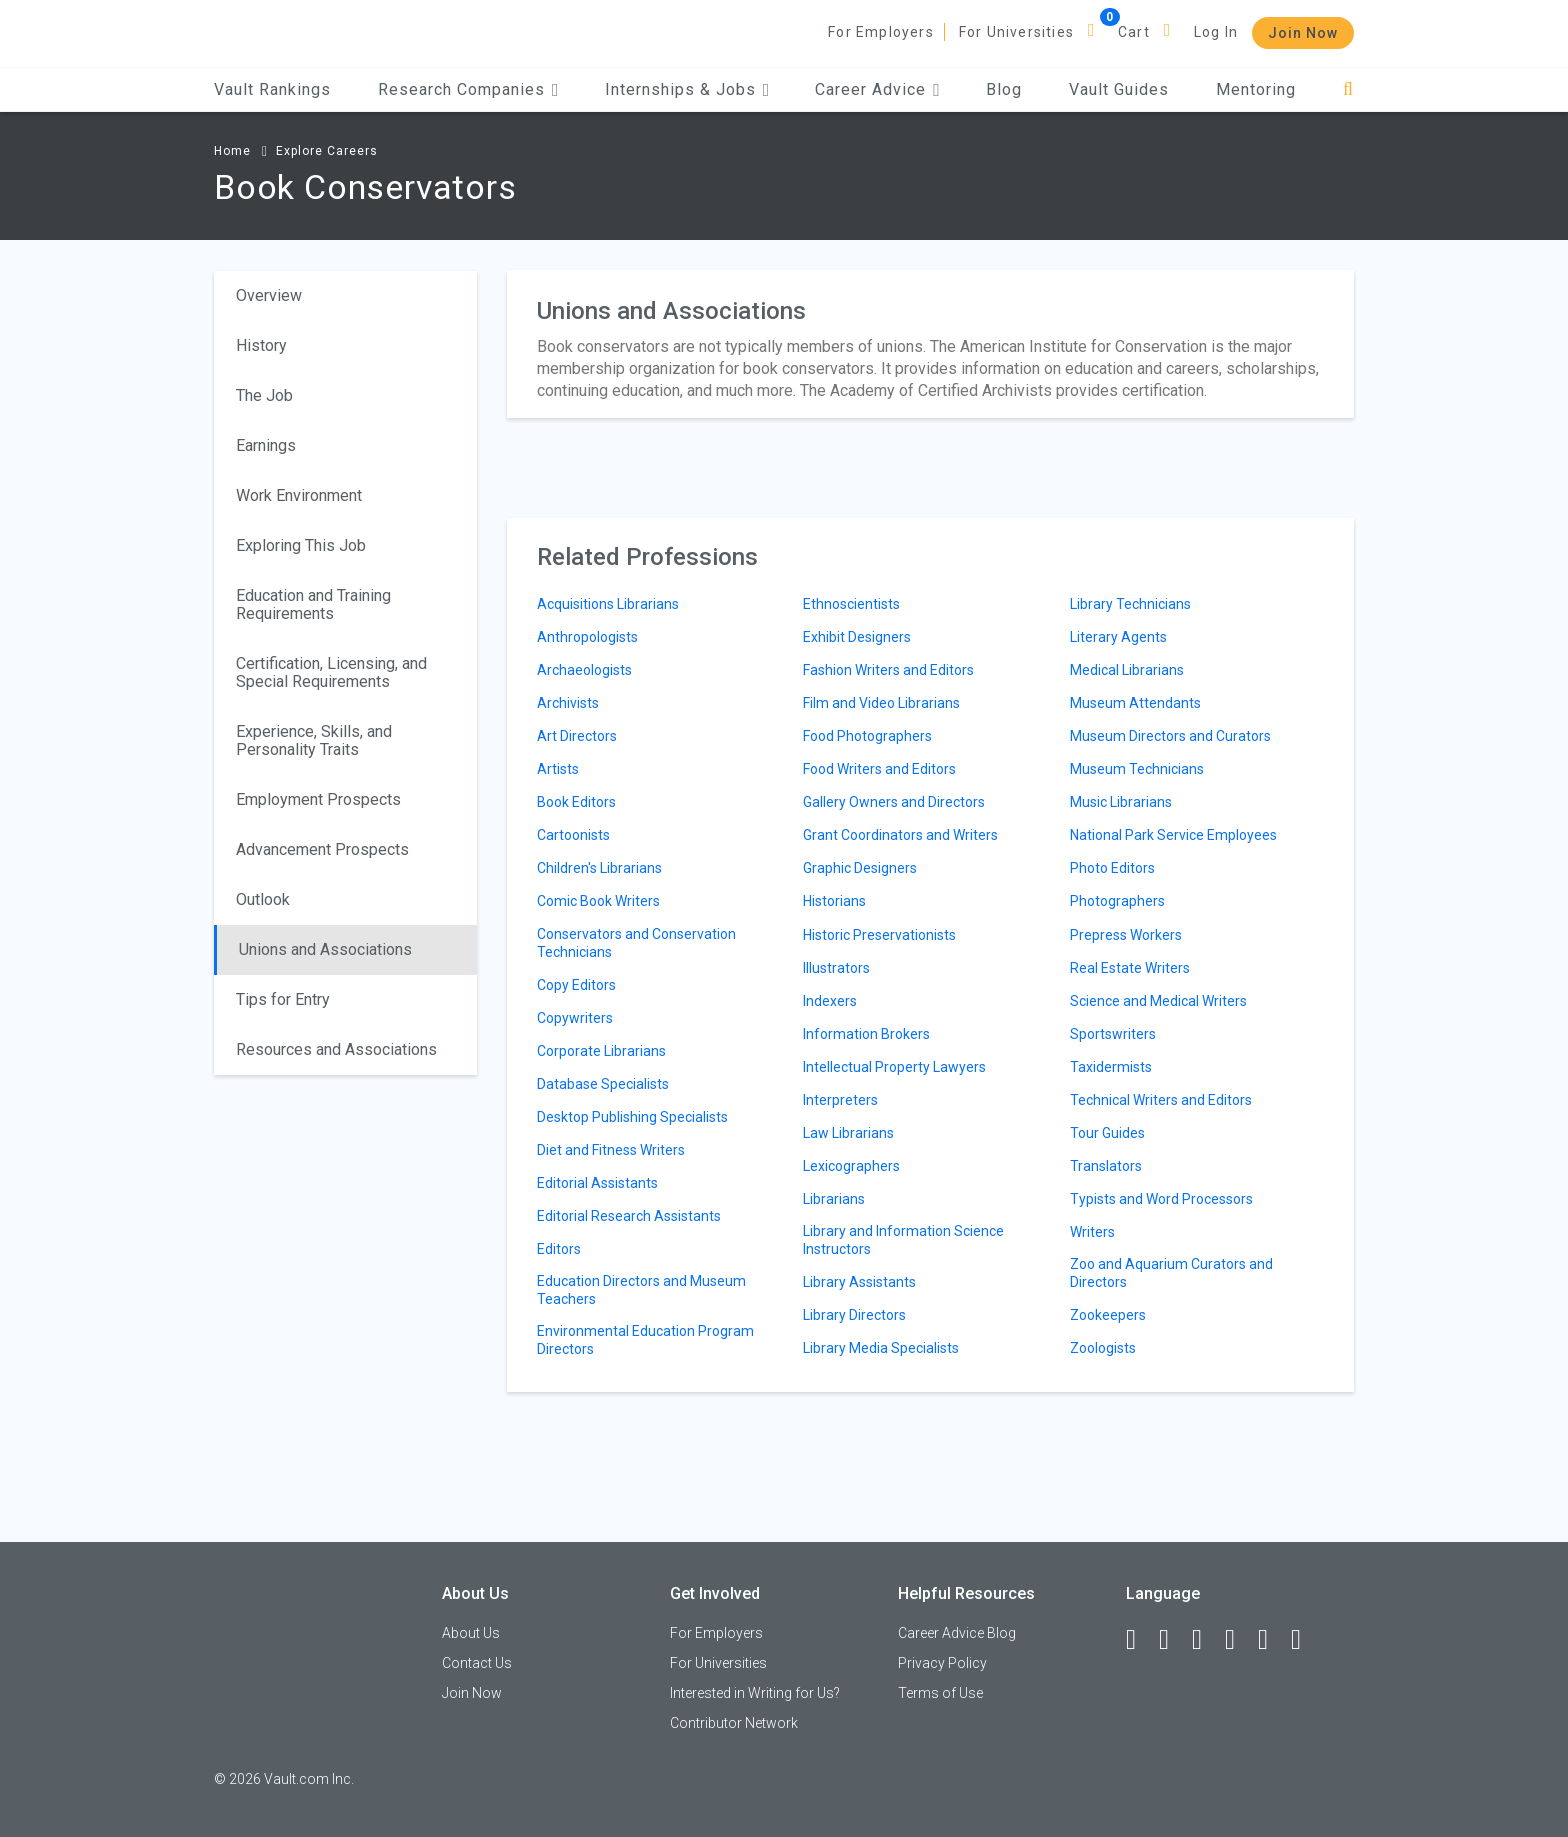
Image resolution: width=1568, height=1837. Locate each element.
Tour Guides (1107, 1133)
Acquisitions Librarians (608, 604)
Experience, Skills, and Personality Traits (314, 740)
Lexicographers (851, 1166)
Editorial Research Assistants (629, 1216)
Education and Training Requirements (313, 604)
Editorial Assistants (597, 1183)
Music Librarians (1121, 802)
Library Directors (854, 1315)
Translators (1106, 1166)
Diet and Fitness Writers (611, 1150)
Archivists (568, 703)
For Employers (881, 32)
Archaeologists (584, 670)
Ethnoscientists (851, 604)
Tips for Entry (283, 999)
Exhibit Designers (857, 637)
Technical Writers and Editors (1161, 1100)
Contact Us (477, 1663)
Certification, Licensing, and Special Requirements (331, 672)
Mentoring (1256, 89)
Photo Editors (1112, 868)
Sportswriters (1113, 1034)
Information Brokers (866, 1034)
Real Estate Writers (1130, 968)
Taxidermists (1111, 1067)
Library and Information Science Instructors (903, 1240)
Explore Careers (327, 151)
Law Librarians (848, 1133)
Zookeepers (1108, 1315)
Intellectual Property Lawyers (894, 1067)
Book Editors (576, 802)
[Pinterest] (1272, 1640)
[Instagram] (1239, 1640)
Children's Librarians (599, 868)
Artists (558, 769)
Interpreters (840, 1100)
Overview (269, 295)
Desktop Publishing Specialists (632, 1117)
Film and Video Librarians (881, 703)
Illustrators (836, 968)
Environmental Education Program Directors (645, 1340)
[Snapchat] (1305, 1640)
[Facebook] (1140, 1640)
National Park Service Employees (1173, 835)
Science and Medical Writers (1158, 1001)
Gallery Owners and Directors (894, 802)
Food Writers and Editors (879, 769)
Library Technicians (1130, 604)
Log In (1216, 32)
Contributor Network (734, 1723)
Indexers (830, 1001)
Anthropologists (587, 637)
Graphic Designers (860, 868)
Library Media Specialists (881, 1348)
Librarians (834, 1199)
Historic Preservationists (879, 935)
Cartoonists (573, 835)
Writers (1092, 1232)
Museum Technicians (1137, 769)
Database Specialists (603, 1084)
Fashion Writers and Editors (888, 670)
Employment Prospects (318, 799)
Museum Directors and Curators (1170, 736)
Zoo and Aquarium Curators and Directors (1171, 1273)
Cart (1134, 32)
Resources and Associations (336, 1049)
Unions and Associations (325, 949)
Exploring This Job (301, 545)
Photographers (1117, 901)
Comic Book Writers (598, 901)
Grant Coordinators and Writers (900, 835)
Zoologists (1103, 1348)
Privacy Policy (942, 1663)
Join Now (1303, 33)
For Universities (1016, 32)
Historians (834, 901)
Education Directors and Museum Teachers (641, 1290)
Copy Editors (576, 985)
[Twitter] (1206, 1640)
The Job (264, 395)
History (261, 345)
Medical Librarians (1127, 670)
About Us (471, 1633)
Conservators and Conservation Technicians (636, 943)
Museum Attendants (1135, 703)
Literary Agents (1118, 637)
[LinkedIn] (1173, 1640)
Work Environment (299, 495)
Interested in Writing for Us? (755, 1693)
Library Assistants (859, 1282)
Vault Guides (1119, 89)
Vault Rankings (272, 89)
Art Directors (577, 736)
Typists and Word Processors (1161, 1199)
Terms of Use (940, 1693)
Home (232, 151)
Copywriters (575, 1018)
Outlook (263, 899)
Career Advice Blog (957, 1633)
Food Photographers (867, 736)
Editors (559, 1249)
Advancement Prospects (322, 849)
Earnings (266, 445)
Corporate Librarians (601, 1051)
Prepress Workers (1126, 935)
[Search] (1348, 89)
